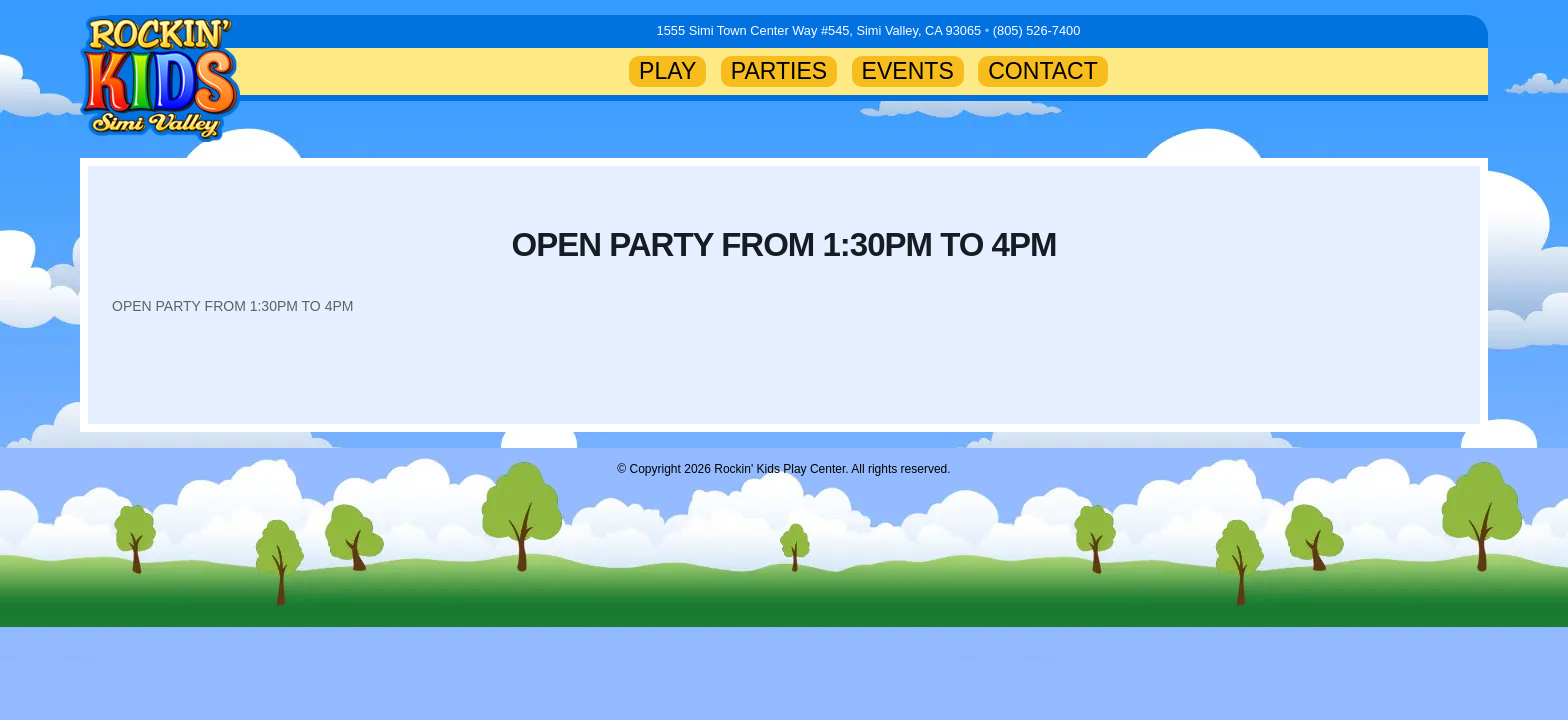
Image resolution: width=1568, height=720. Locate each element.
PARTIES (779, 71)
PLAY (667, 71)
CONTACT (1043, 71)
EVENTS (908, 71)
